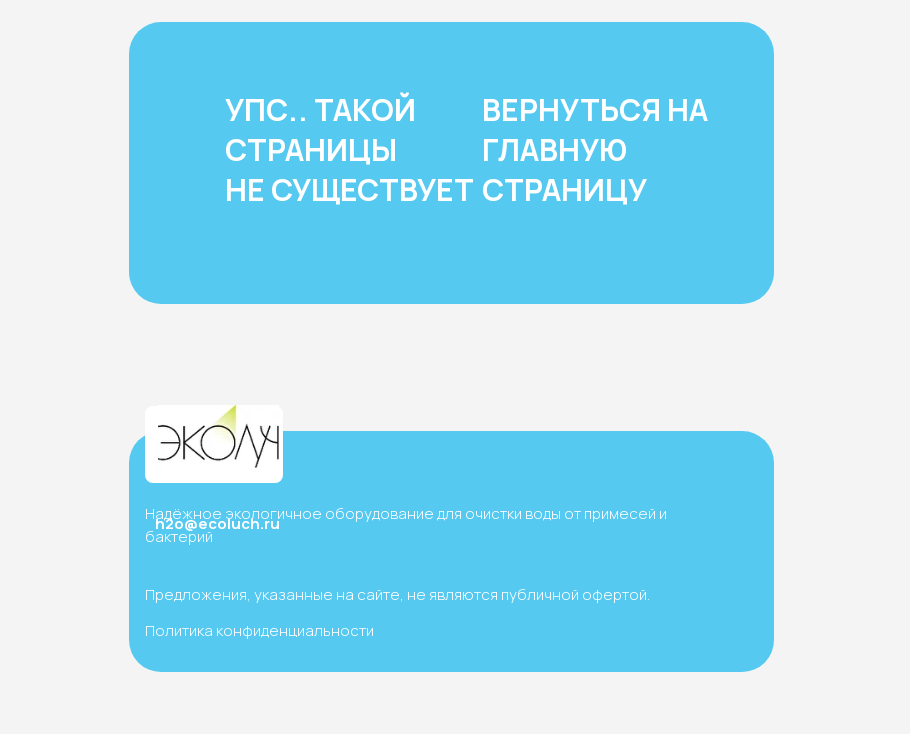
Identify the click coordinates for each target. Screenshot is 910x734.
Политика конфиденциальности (259, 630)
